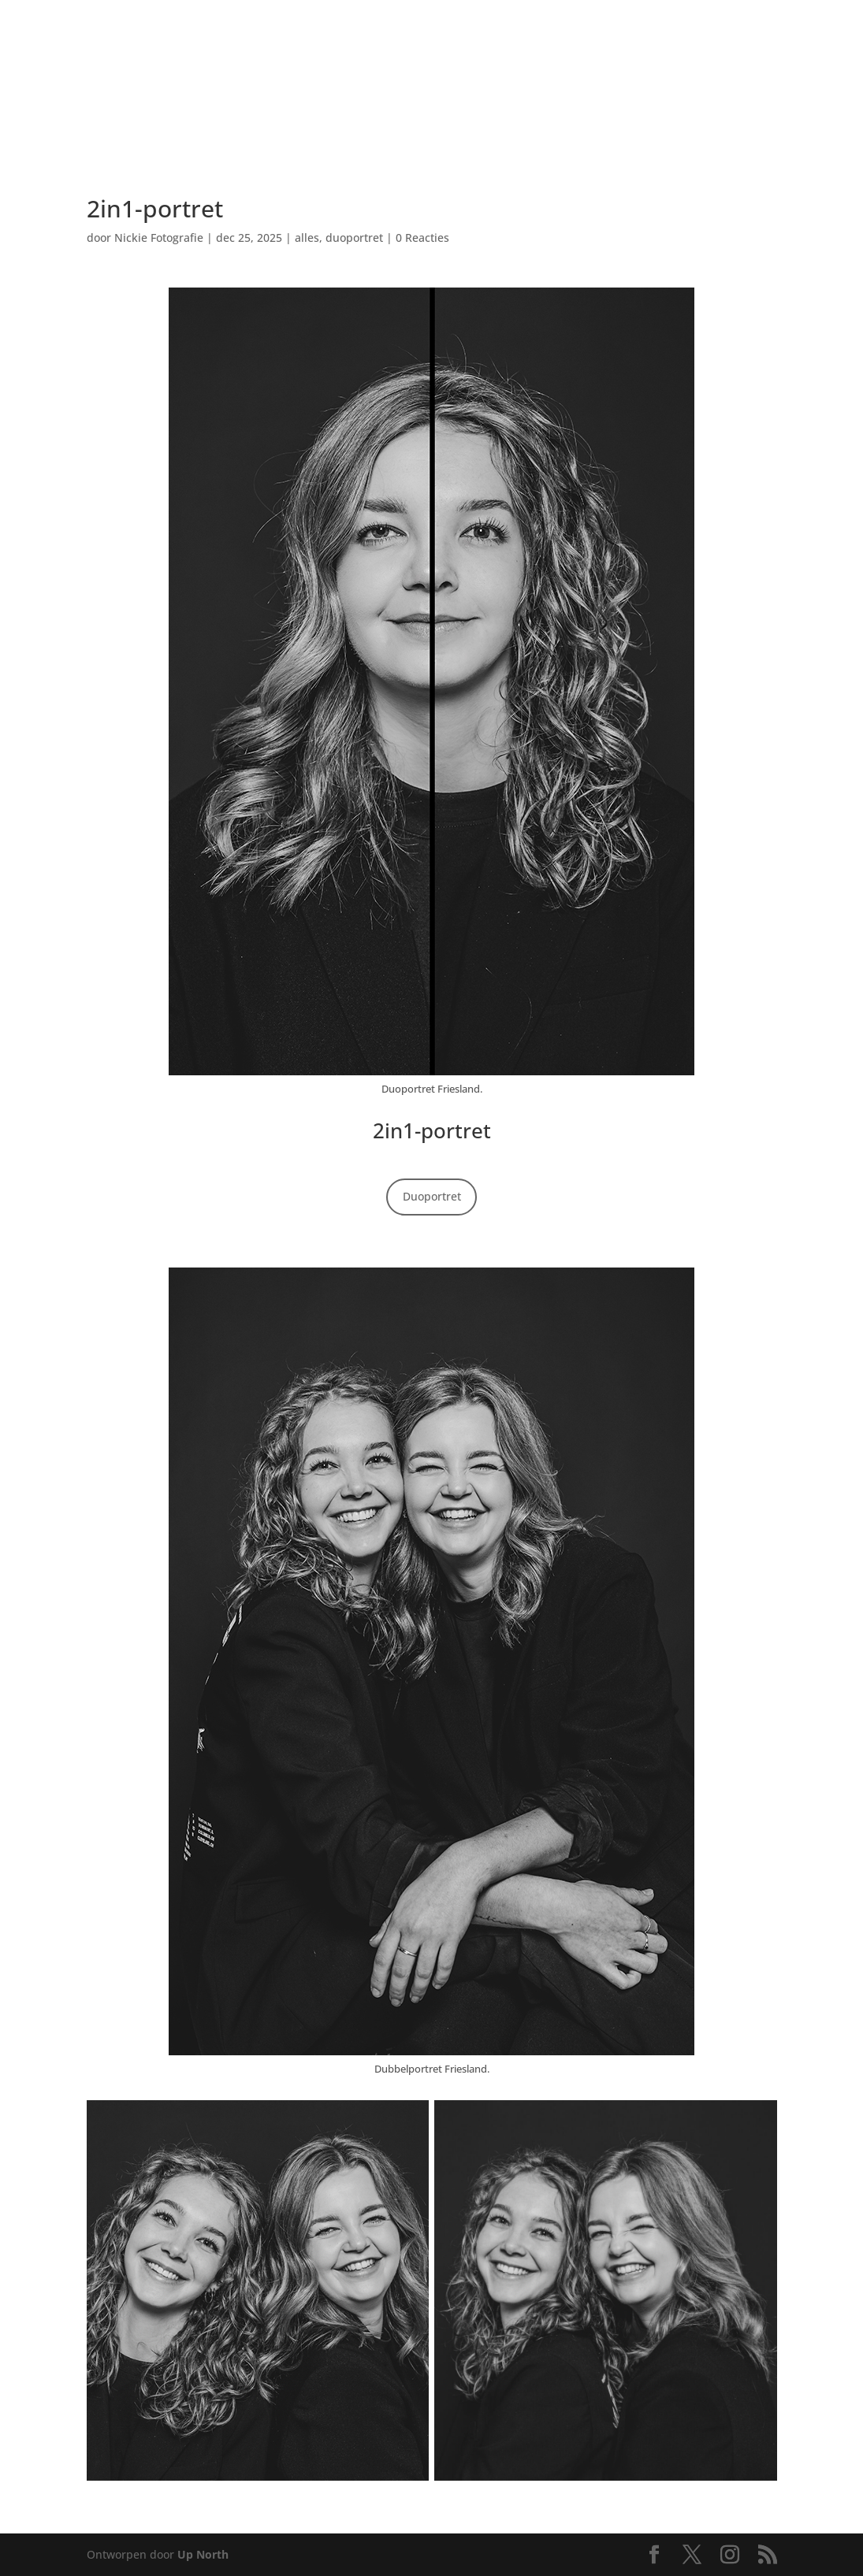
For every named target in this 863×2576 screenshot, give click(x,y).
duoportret (354, 237)
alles (307, 237)
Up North (203, 2554)
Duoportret (432, 1196)
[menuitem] (111, 45)
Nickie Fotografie (158, 237)
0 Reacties (422, 237)
